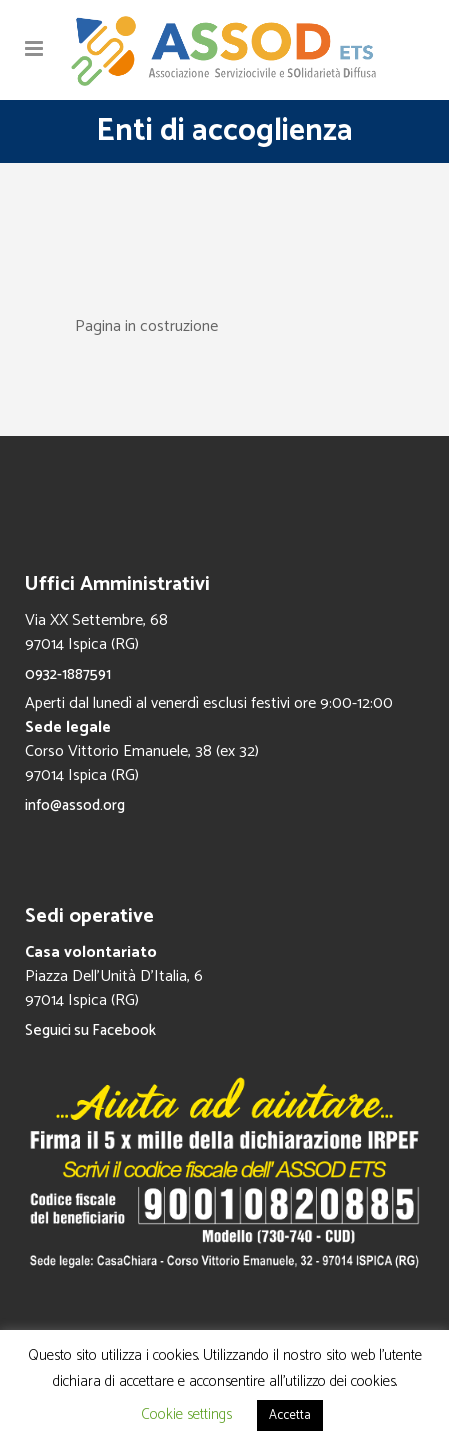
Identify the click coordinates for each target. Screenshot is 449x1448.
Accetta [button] (290, 1415)
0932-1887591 (68, 674)
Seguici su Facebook (90, 1030)
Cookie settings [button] (186, 1414)
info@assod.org (75, 805)
